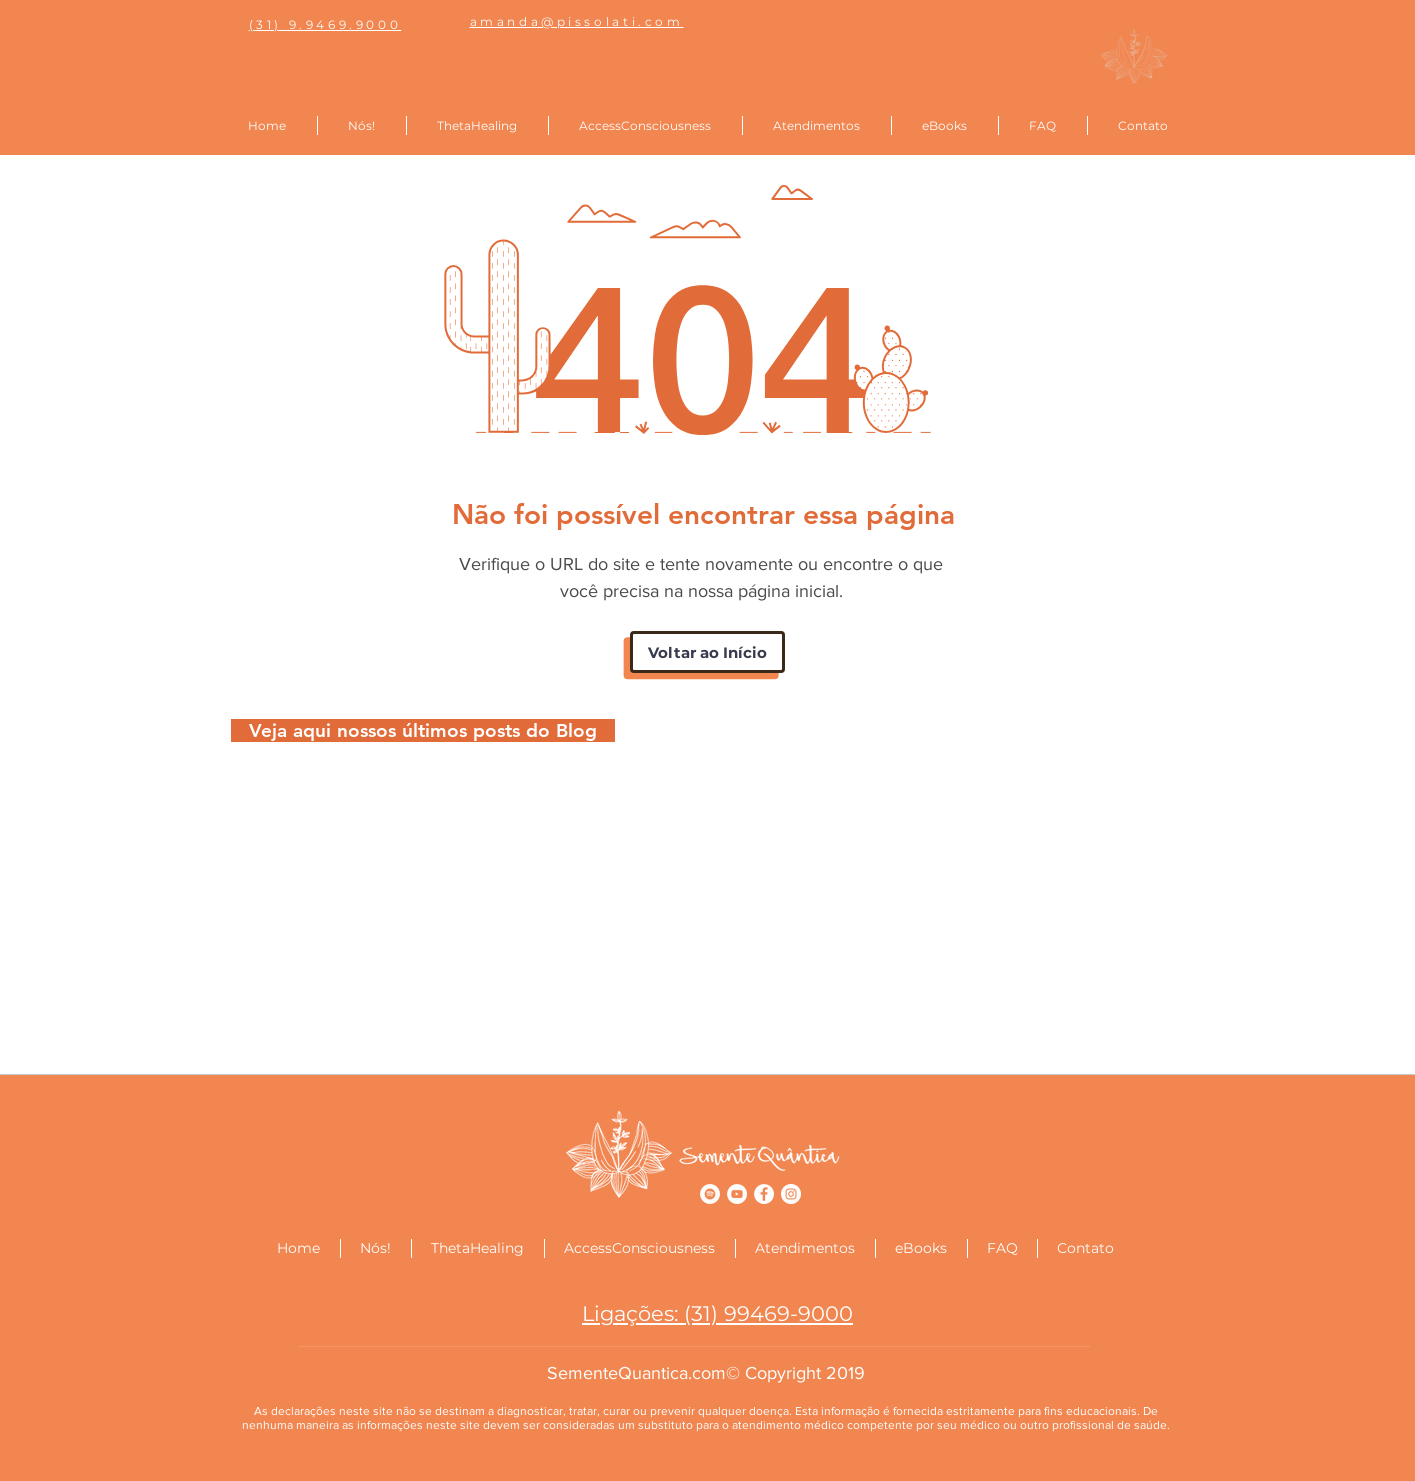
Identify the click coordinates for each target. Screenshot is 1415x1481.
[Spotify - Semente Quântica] (710, 1194)
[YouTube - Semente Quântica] (737, 1194)
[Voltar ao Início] (707, 652)
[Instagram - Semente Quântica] (791, 1194)
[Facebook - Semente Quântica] (764, 1194)
